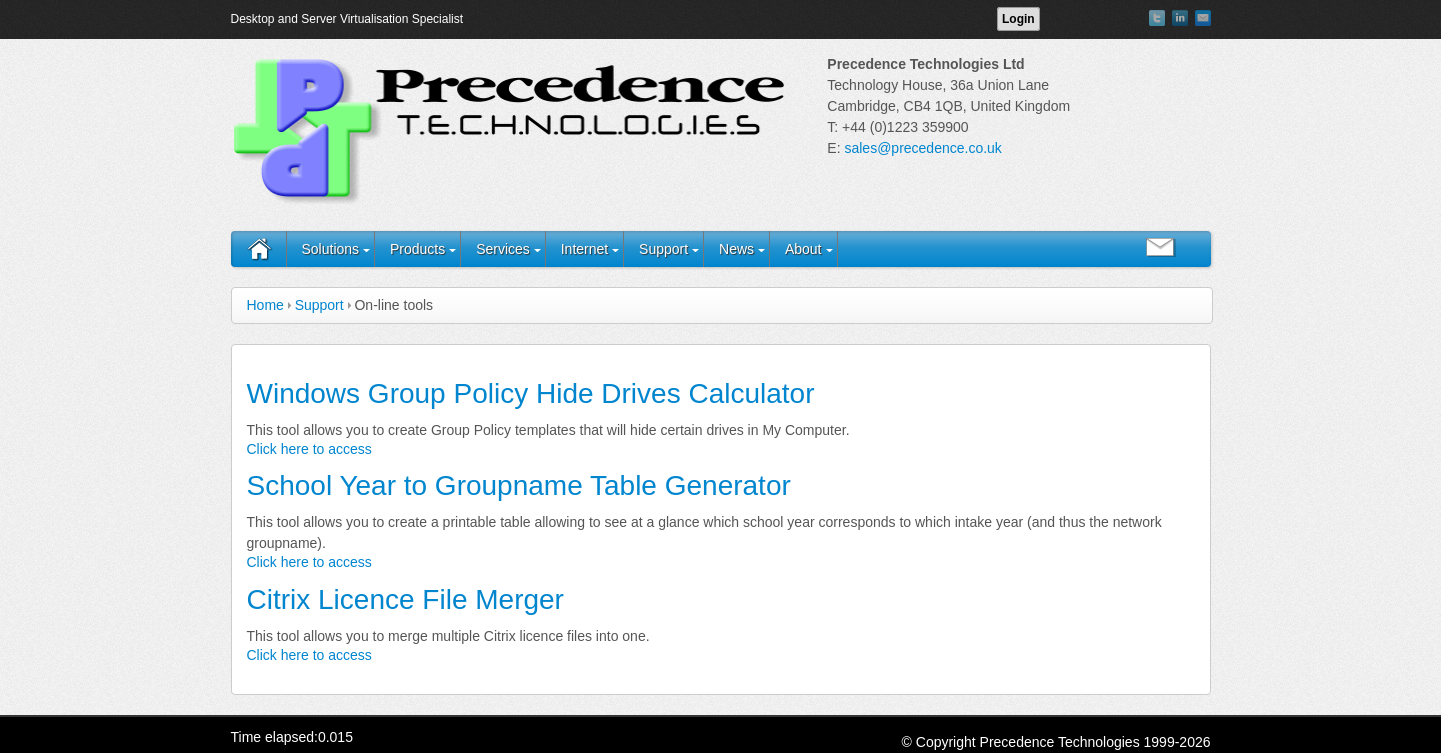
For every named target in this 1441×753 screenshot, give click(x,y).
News (736, 249)
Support (663, 249)
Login (1018, 19)
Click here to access (309, 449)
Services (503, 249)
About (803, 249)
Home (265, 305)
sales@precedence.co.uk (922, 148)
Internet (584, 249)
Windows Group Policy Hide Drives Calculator (531, 393)
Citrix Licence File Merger (405, 599)
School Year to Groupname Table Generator (519, 485)
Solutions (331, 249)
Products (417, 249)
